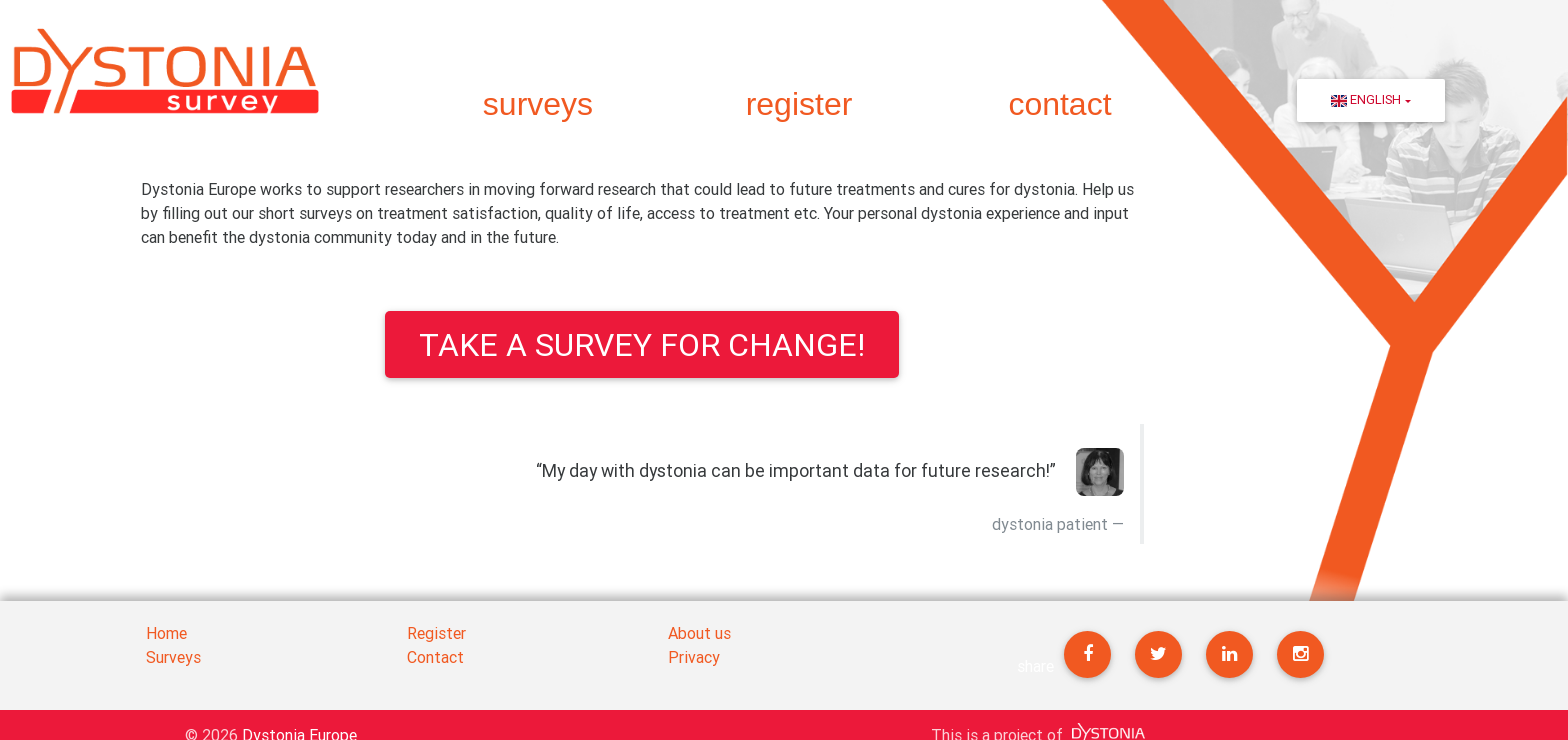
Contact (435, 657)
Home (166, 633)
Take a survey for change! (642, 344)
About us (699, 633)
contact (1059, 104)
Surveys (173, 657)
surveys (538, 104)
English (1366, 99)
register (799, 104)
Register (436, 633)
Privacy (694, 657)
